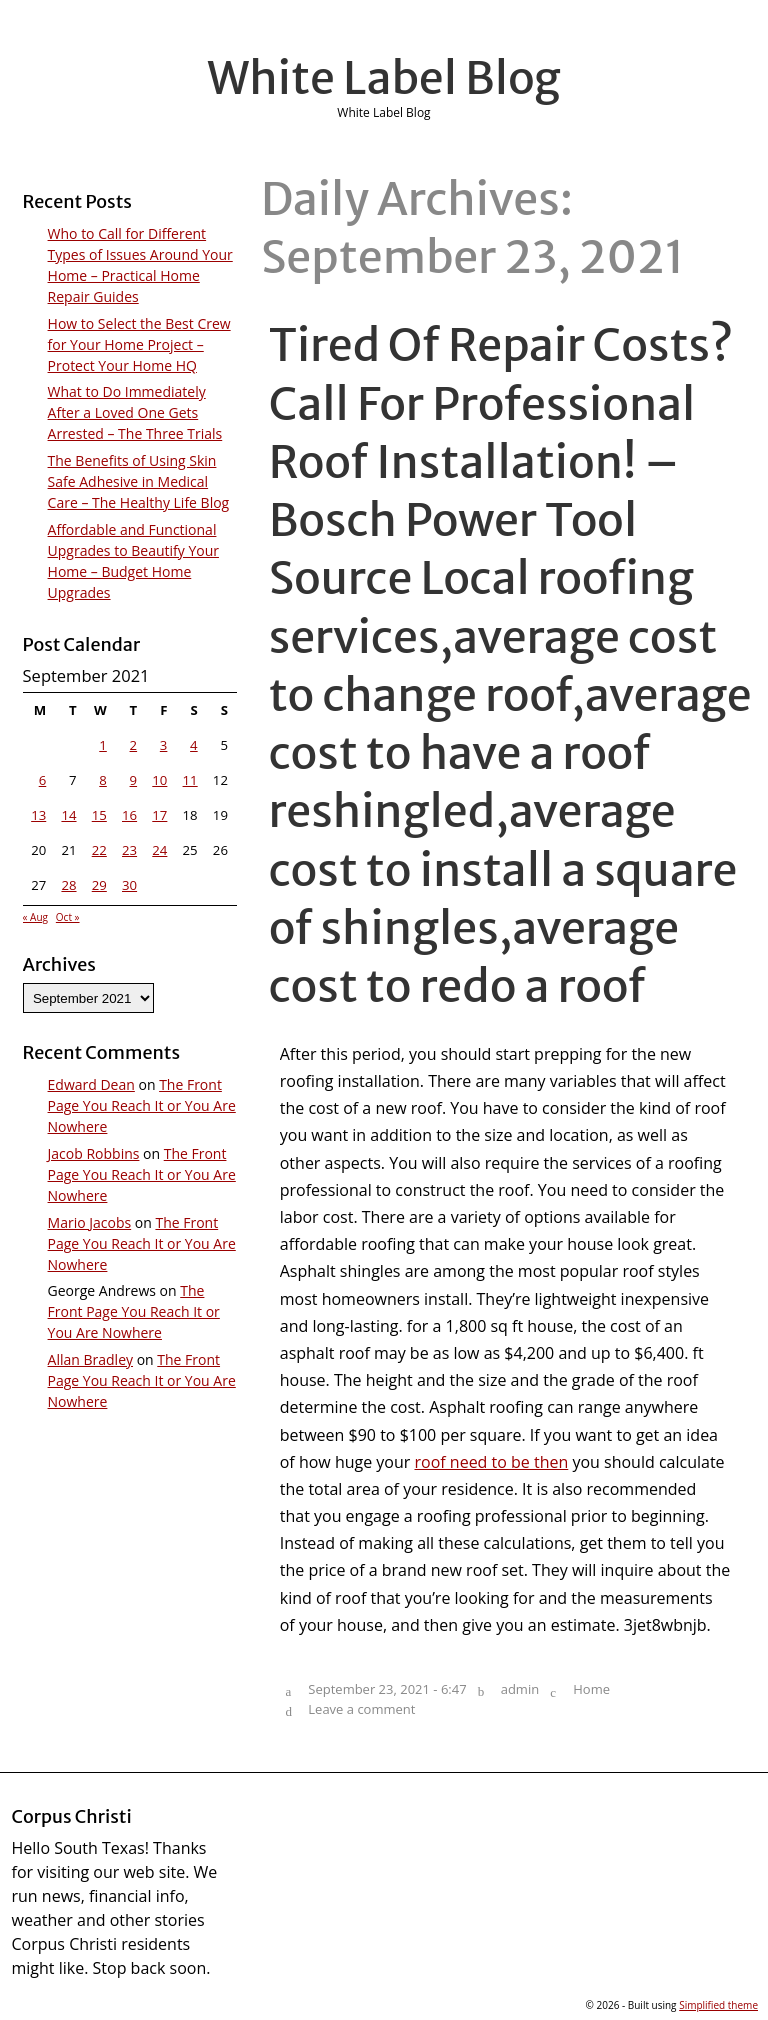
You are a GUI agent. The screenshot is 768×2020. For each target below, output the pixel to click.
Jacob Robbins (94, 1153)
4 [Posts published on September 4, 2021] (194, 745)
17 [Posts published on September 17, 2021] (159, 815)
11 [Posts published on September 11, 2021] (190, 780)
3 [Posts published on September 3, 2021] (164, 745)
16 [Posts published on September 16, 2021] (129, 815)
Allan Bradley (90, 1359)
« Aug (35, 917)
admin (520, 1689)
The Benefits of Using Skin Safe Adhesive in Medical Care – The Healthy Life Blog (139, 481)
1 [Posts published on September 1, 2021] (103, 745)
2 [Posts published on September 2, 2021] (134, 745)
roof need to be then (492, 1462)
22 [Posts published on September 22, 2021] (99, 850)
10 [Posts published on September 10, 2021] (159, 780)
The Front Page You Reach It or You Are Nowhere (142, 1105)
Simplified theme (718, 2005)
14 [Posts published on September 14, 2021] (68, 815)
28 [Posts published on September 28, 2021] (68, 885)
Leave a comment (361, 1709)
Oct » (68, 917)
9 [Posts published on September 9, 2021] (134, 780)
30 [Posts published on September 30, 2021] (129, 885)
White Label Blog (384, 78)
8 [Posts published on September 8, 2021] (103, 780)
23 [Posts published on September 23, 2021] (129, 850)
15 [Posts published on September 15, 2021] (99, 815)
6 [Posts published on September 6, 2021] (43, 780)
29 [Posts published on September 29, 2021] (99, 885)
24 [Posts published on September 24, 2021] (159, 850)
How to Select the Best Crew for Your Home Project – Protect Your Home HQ (139, 344)
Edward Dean (91, 1084)
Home (591, 1689)
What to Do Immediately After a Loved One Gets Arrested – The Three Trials (135, 412)
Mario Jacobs (90, 1222)
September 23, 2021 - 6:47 (387, 1689)
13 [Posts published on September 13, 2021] (38, 815)
